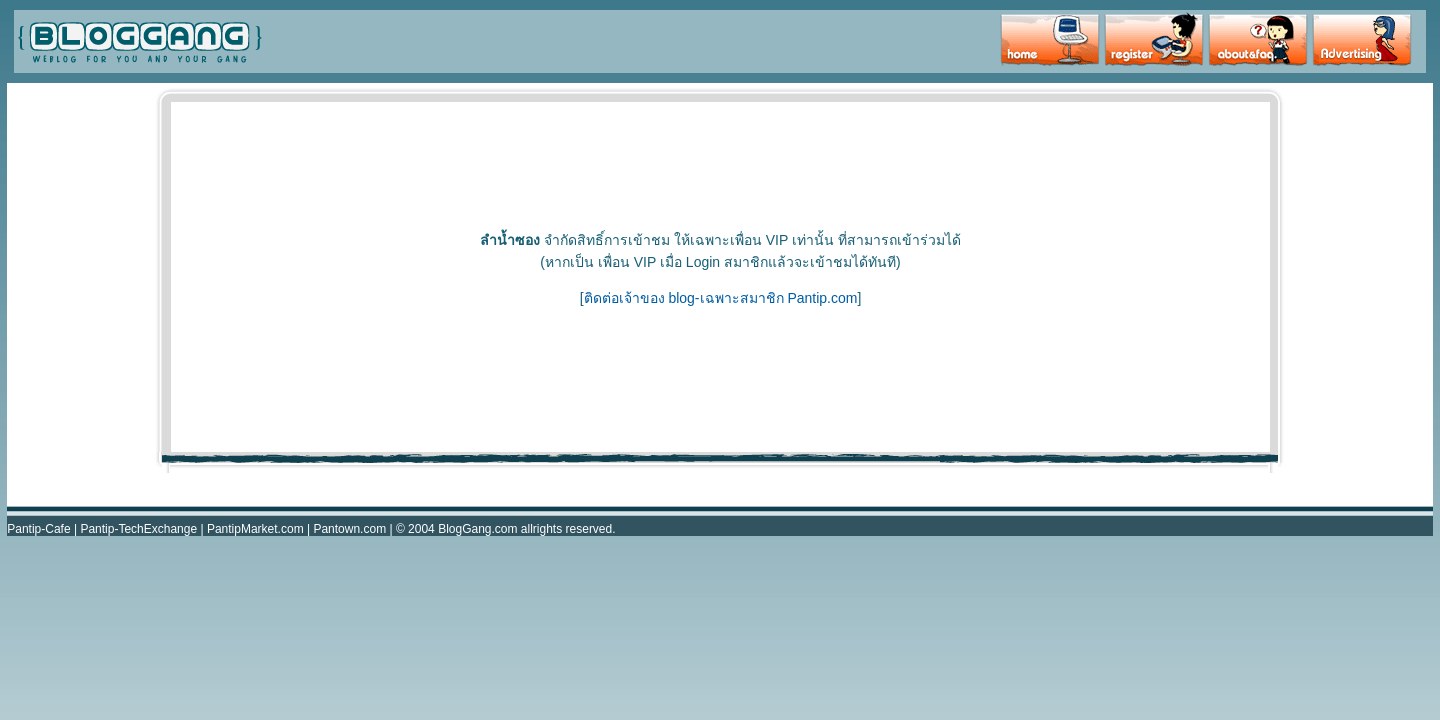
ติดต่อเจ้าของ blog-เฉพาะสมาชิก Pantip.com (721, 298)
